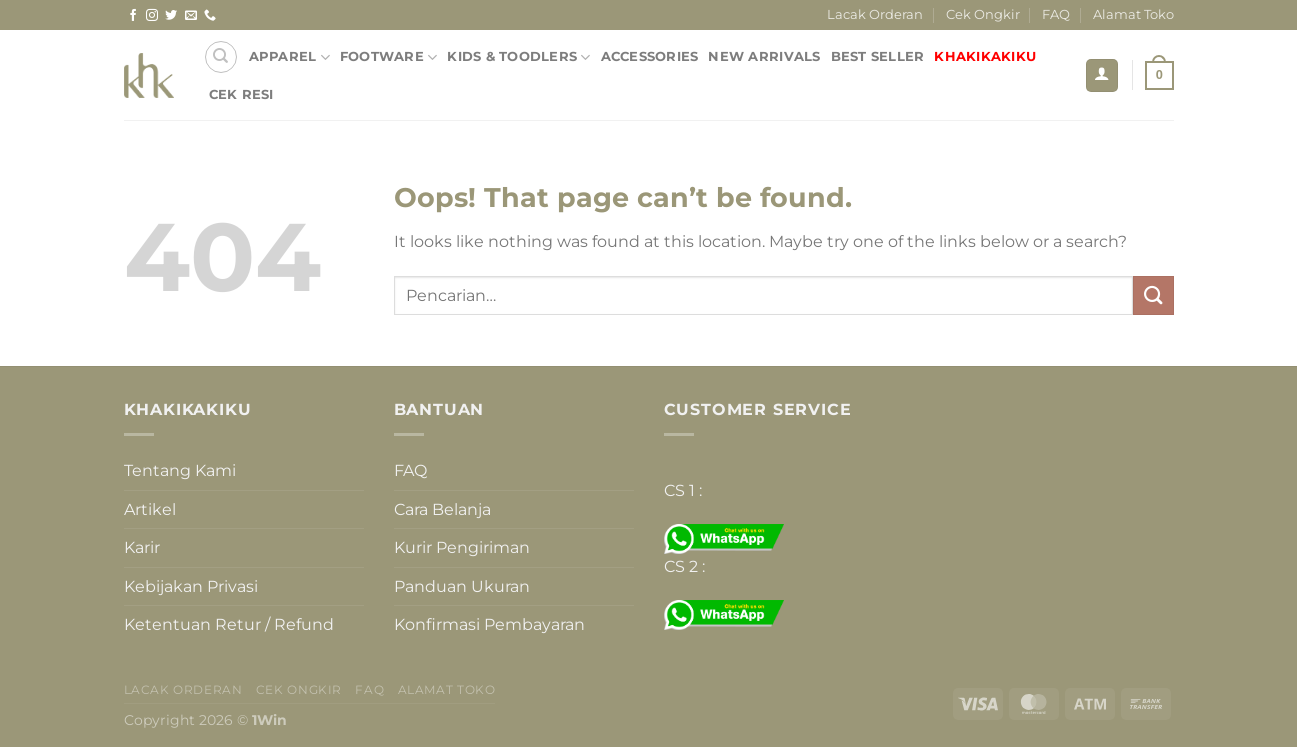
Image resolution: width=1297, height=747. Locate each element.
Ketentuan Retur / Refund (229, 624)
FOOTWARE (389, 57)
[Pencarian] (221, 57)
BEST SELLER (878, 56)
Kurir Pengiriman (462, 547)
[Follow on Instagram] (152, 16)
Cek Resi (241, 94)
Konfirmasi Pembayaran (489, 624)
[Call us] (210, 16)
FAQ (1056, 14)
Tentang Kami (180, 470)
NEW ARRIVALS (764, 56)
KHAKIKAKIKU (985, 56)
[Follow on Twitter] (171, 16)
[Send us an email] (191, 16)
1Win (269, 720)
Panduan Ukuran (462, 586)
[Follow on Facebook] (133, 16)
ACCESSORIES (650, 56)
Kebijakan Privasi (191, 586)
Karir (142, 547)
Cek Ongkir (983, 14)
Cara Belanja (442, 509)
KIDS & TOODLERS (518, 57)
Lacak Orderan (875, 14)
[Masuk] (1102, 75)
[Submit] (1153, 295)
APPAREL (289, 57)
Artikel (150, 509)
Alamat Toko (1133, 14)
